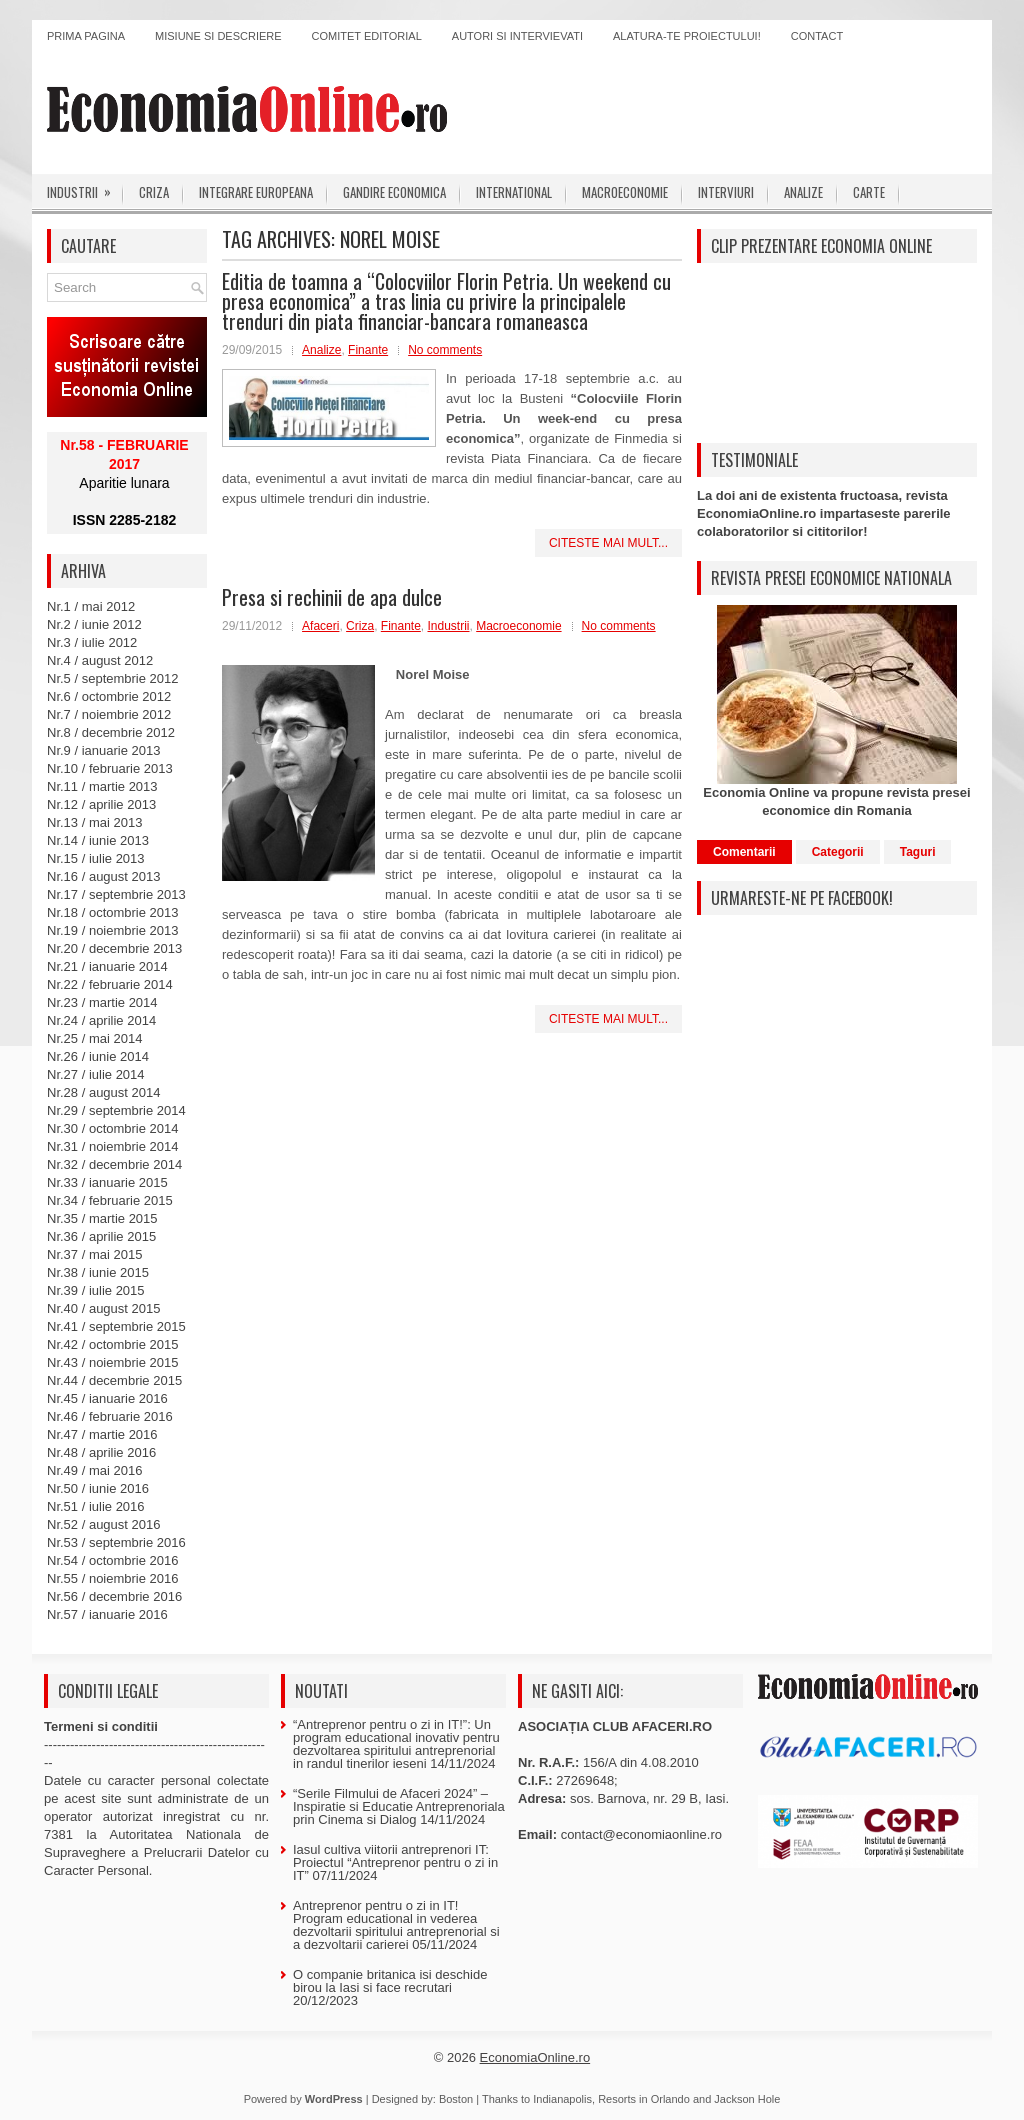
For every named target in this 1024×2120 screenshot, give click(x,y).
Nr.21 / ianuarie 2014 (107, 966)
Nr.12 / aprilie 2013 (101, 804)
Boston (456, 2099)
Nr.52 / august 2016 (103, 1524)
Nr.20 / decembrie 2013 (114, 948)
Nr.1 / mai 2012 (91, 606)
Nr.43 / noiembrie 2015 (113, 1362)
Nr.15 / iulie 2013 (96, 858)
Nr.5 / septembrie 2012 (113, 678)
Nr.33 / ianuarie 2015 (107, 1182)
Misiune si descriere (218, 36)
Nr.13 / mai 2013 (94, 822)
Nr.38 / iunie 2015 (98, 1272)
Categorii (838, 852)
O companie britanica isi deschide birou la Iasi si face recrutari (390, 1981)
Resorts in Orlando (644, 2099)
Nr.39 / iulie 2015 (96, 1290)
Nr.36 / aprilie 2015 (101, 1236)
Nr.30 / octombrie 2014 (113, 1128)
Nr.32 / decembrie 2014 (114, 1164)
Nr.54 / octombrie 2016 (113, 1560)
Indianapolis (562, 2099)
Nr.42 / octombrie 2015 (113, 1344)
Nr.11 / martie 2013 (102, 786)
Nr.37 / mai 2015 (94, 1254)
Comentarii (744, 852)
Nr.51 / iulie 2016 (96, 1506)
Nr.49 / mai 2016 (94, 1470)
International (514, 192)
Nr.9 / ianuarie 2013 (103, 750)
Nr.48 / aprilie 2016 (101, 1452)
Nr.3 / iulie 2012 (92, 642)
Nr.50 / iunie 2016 (98, 1488)
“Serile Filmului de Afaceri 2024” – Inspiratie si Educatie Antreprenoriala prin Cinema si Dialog (399, 1806)
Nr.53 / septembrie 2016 (116, 1542)
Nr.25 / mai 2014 (94, 1038)
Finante (368, 350)
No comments (445, 350)
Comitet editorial (367, 36)
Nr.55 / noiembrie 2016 (113, 1578)
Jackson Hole (747, 2099)
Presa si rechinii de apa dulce (332, 597)
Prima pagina (86, 36)
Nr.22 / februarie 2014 (110, 984)
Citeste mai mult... (608, 543)
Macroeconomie (625, 192)
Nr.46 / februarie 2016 (110, 1416)
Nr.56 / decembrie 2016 (114, 1596)
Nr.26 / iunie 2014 (98, 1056)
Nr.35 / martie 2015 (102, 1218)
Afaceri (320, 626)
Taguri (918, 852)
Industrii (85, 188)
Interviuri (726, 192)
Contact (817, 36)
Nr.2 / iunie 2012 (94, 624)
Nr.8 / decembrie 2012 (111, 732)
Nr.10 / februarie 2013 (110, 768)
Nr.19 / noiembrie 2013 (113, 930)
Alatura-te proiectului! (687, 36)
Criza (154, 192)
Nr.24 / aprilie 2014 (101, 1020)
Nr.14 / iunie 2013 (98, 840)
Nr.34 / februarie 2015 (110, 1200)
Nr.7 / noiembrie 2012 (109, 714)
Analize (803, 192)
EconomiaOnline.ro (535, 2057)
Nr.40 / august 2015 (103, 1308)
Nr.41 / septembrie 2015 (116, 1326)
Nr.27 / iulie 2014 (96, 1074)
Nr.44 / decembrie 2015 (114, 1380)
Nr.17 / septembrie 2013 (116, 894)
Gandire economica (394, 192)
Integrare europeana (256, 192)
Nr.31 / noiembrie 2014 (113, 1146)
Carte (869, 192)
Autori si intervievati (517, 36)
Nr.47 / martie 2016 (102, 1434)
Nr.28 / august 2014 (103, 1092)
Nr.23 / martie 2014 (102, 1002)
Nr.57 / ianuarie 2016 (107, 1614)
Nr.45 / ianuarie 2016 (107, 1398)
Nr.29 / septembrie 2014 (116, 1110)
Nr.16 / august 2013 (103, 876)
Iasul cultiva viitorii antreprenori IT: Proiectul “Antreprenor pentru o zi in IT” (395, 1862)
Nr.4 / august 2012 (100, 660)
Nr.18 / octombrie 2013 (113, 912)
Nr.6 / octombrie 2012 (109, 696)
